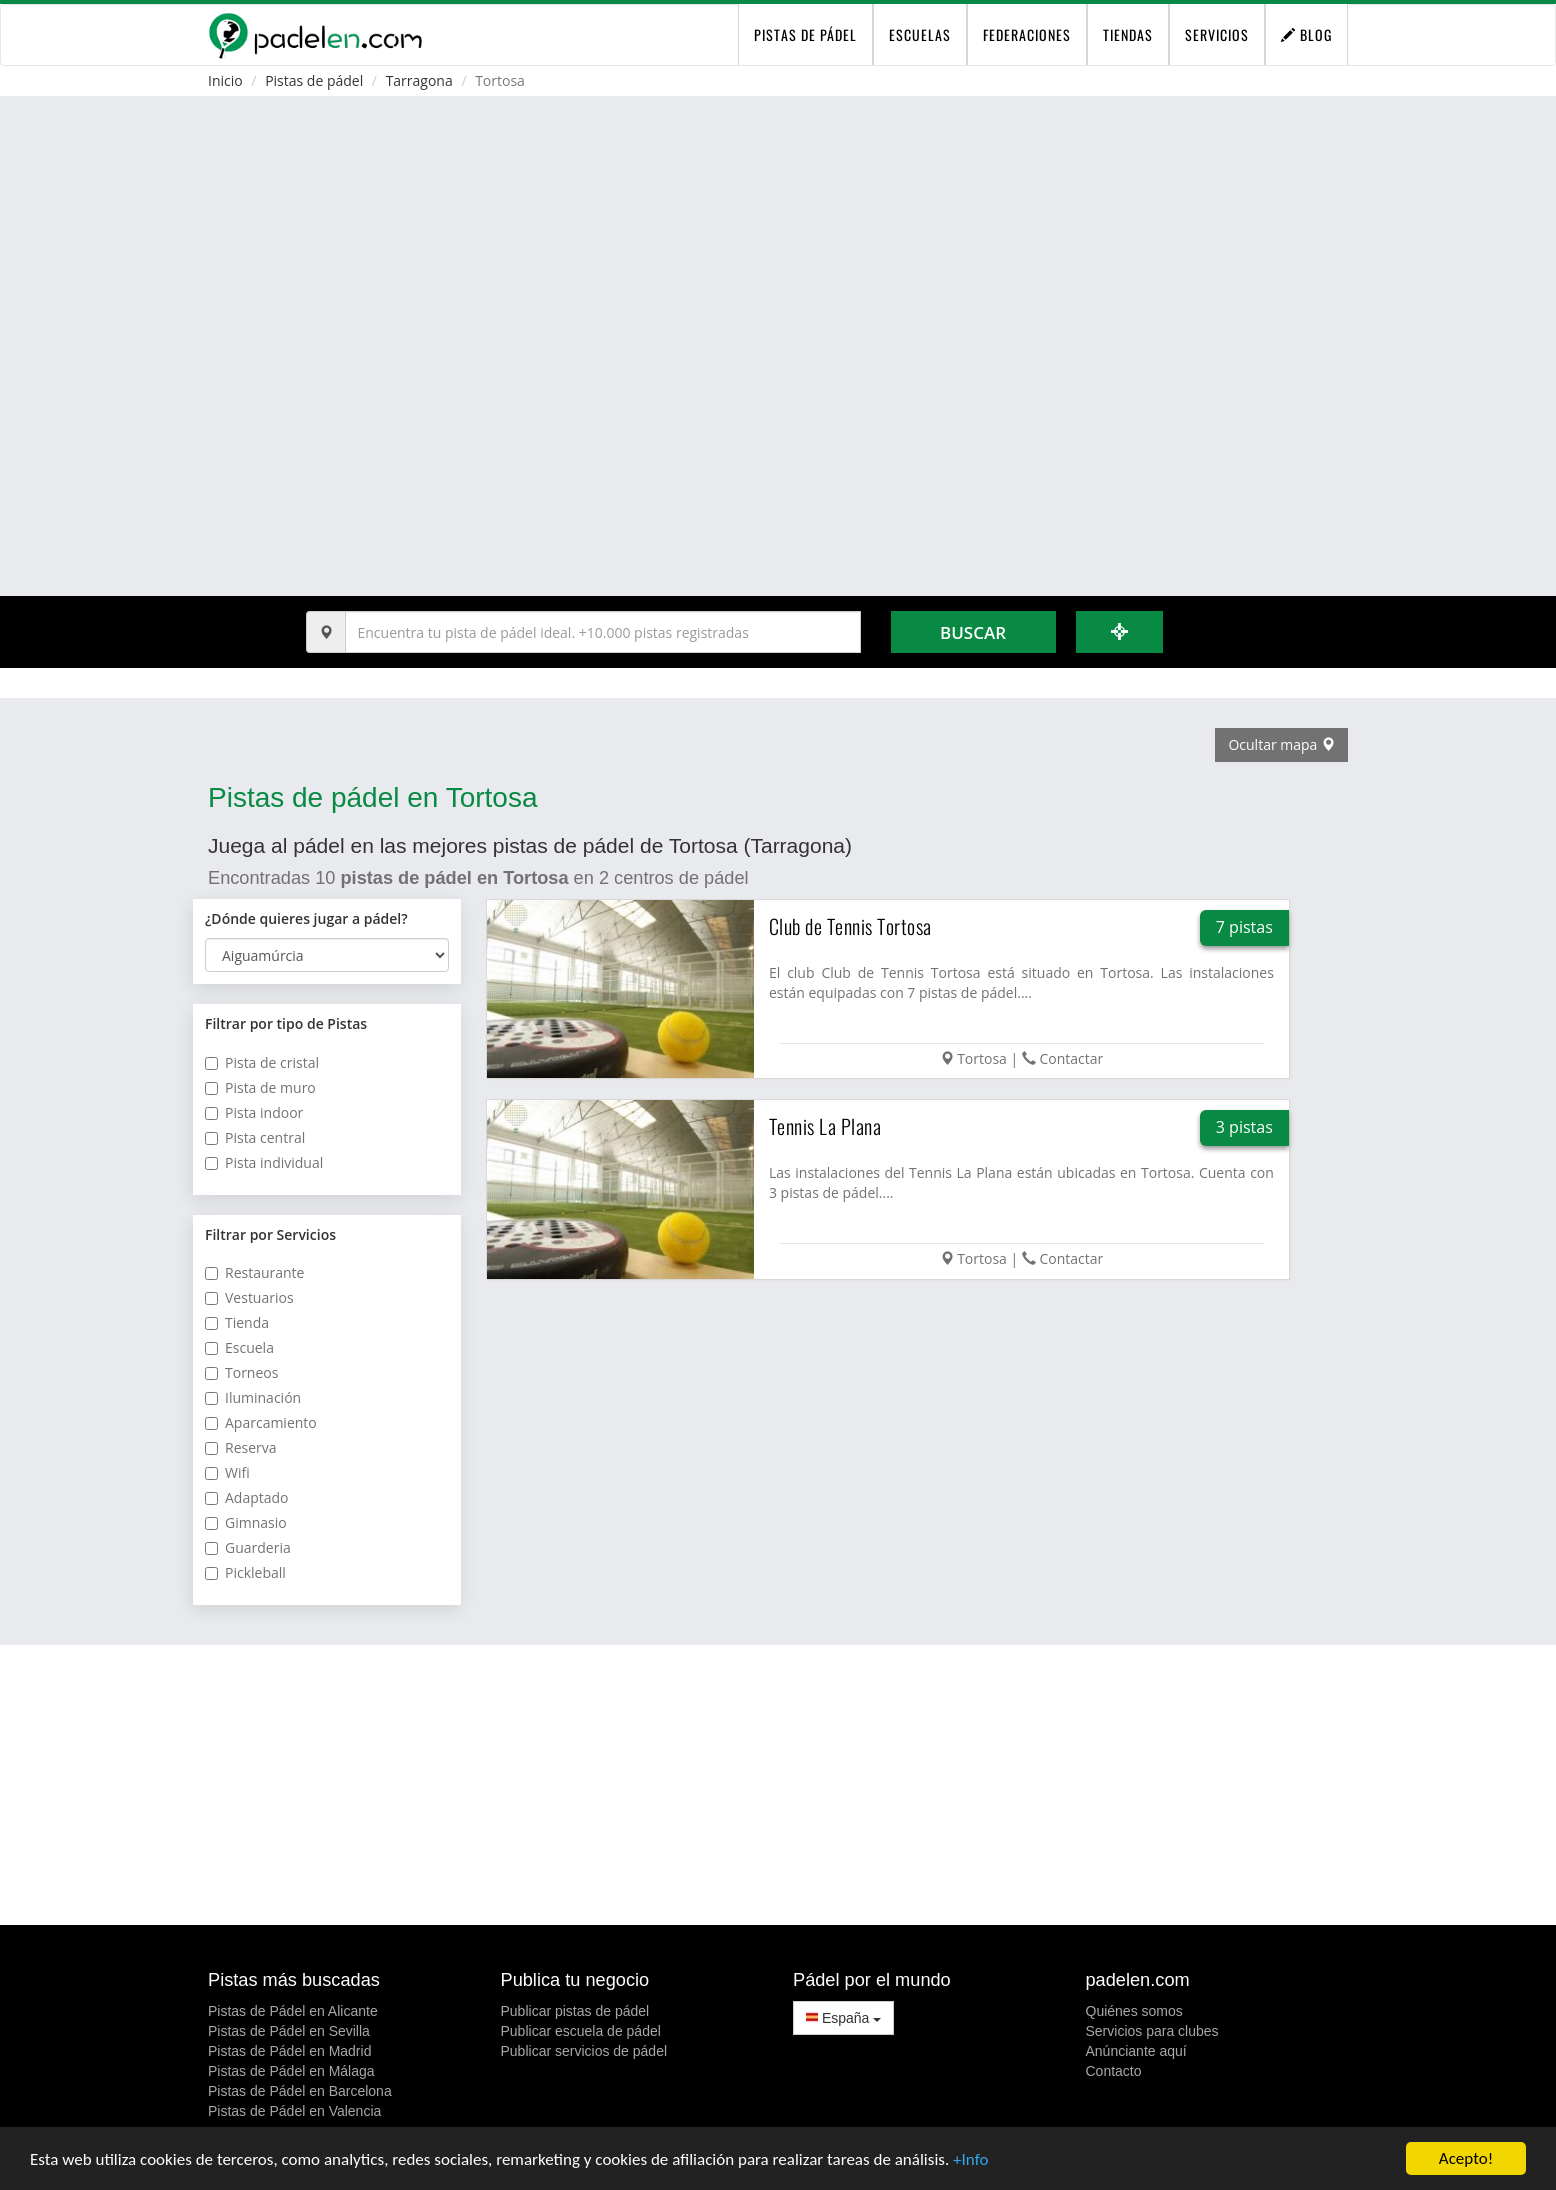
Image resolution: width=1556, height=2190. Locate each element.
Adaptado (247, 1497)
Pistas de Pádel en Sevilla (289, 2031)
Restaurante (254, 1272)
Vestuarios (249, 1297)
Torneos (241, 1372)
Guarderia (248, 1547)
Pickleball (245, 1572)
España (843, 2018)
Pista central (255, 1137)
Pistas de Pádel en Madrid (289, 2051)
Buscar (973, 632)
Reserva (241, 1447)
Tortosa (982, 1058)
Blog (1306, 34)
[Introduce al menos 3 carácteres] (603, 632)
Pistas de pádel (314, 80)
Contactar (1071, 1058)
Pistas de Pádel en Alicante (293, 2011)
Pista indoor (254, 1112)
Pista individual (264, 1162)
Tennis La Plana (825, 1126)
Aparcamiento (261, 1422)
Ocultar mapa (1281, 744)
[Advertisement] (778, 1785)
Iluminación (253, 1397)
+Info (970, 2160)
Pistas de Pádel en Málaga (291, 2071)
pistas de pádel (805, 34)
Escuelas (920, 34)
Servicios (1217, 34)
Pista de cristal (262, 1062)
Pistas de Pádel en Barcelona (300, 2091)
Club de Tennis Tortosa (850, 926)
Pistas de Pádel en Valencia (294, 2111)
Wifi (227, 1472)
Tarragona (419, 80)
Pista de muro (260, 1087)
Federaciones (1027, 34)
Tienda (237, 1322)
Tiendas (1128, 34)
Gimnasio (246, 1522)
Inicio (225, 80)
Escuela (239, 1347)
